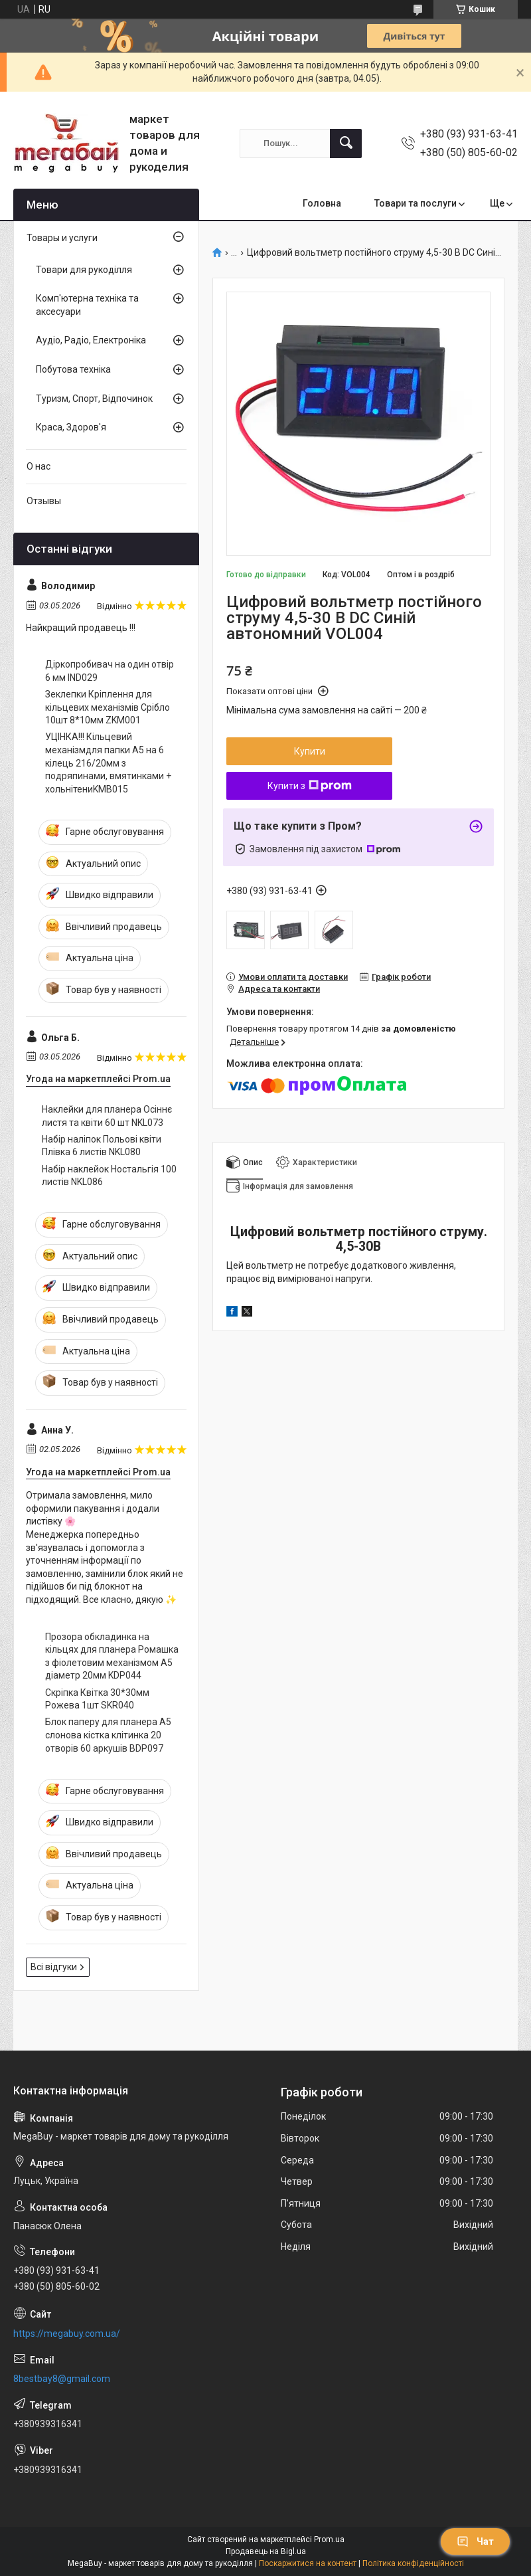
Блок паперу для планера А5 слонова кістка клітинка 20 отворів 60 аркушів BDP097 (108, 1734)
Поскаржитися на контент (307, 2563)
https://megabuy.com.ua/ (66, 2333)
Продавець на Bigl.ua (266, 2551)
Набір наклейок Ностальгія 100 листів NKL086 (109, 1176)
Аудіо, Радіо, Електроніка (91, 340)
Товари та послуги (415, 203)
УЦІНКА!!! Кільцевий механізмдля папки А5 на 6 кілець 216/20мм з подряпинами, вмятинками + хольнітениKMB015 (108, 762)
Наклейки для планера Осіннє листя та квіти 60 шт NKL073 (107, 1116)
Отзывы (44, 501)
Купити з (309, 786)
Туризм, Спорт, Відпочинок (94, 398)
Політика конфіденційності (413, 2563)
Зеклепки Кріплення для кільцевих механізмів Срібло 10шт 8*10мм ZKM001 (107, 707)
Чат (475, 2541)
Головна (322, 203)
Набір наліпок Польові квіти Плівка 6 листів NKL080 (101, 1146)
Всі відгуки (54, 1967)
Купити (309, 751)
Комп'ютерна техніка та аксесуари (87, 305)
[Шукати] (346, 143)
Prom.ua (329, 2539)
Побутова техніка (73, 369)
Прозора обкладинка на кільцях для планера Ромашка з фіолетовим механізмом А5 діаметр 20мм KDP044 (112, 1656)
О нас (38, 466)
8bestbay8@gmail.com (61, 2378)
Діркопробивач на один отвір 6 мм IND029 (109, 671)
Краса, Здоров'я (71, 427)
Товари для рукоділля (84, 269)
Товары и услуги (62, 237)
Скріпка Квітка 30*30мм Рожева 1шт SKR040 (97, 1699)
